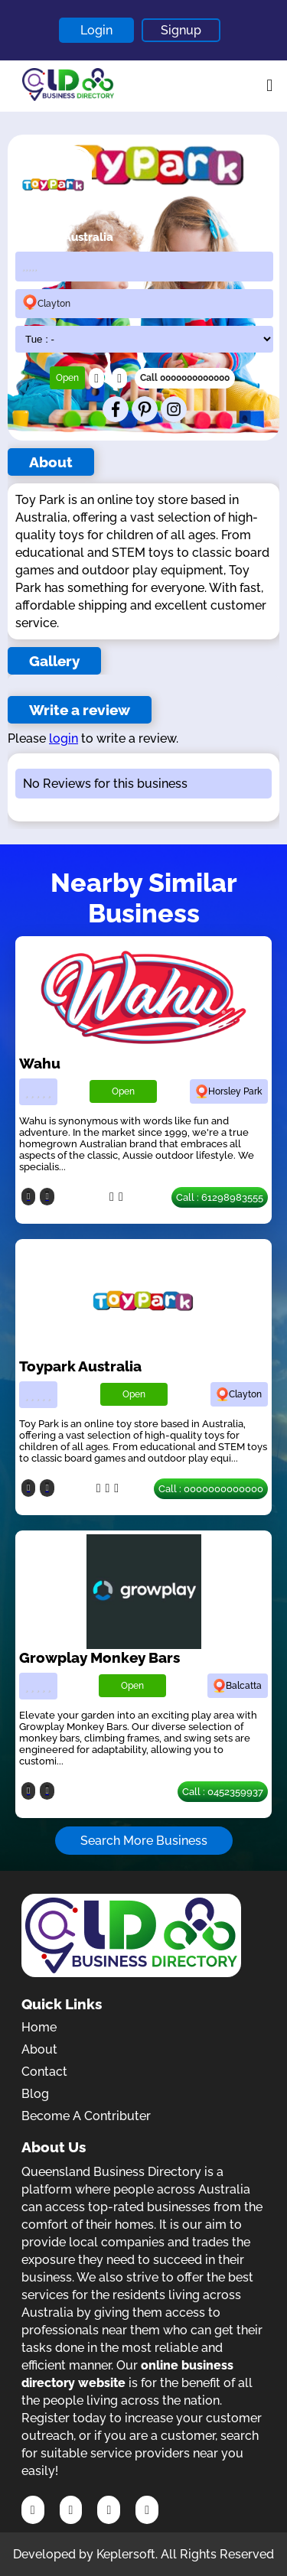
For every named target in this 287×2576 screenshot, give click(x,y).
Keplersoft (125, 2554)
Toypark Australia (80, 1366)
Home (39, 2027)
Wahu (39, 1063)
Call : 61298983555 (219, 1197)
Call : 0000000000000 (210, 1489)
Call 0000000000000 (185, 377)
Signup (181, 30)
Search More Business (143, 1840)
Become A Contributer (86, 2116)
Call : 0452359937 (222, 1791)
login (63, 738)
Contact (44, 2071)
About (39, 2049)
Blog (35, 2093)
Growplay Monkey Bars (99, 1657)
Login (96, 30)
